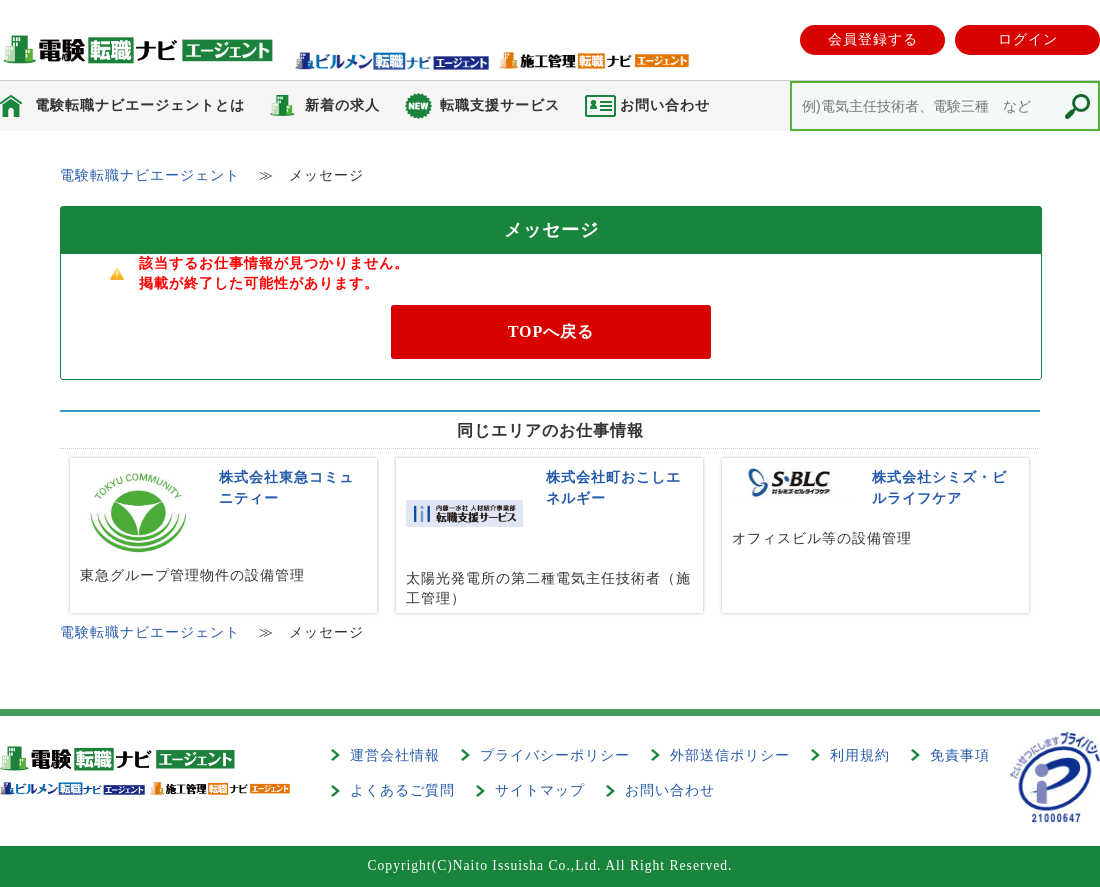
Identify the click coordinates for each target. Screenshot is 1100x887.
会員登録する (873, 39)
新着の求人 (342, 105)
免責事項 (960, 755)
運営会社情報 (395, 755)
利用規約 (860, 755)
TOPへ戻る (551, 331)
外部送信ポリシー (730, 755)
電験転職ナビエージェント (150, 175)
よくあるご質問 (402, 790)
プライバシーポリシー (555, 755)
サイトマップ (540, 790)
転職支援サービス (500, 105)
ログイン (1028, 39)
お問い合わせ (670, 790)
